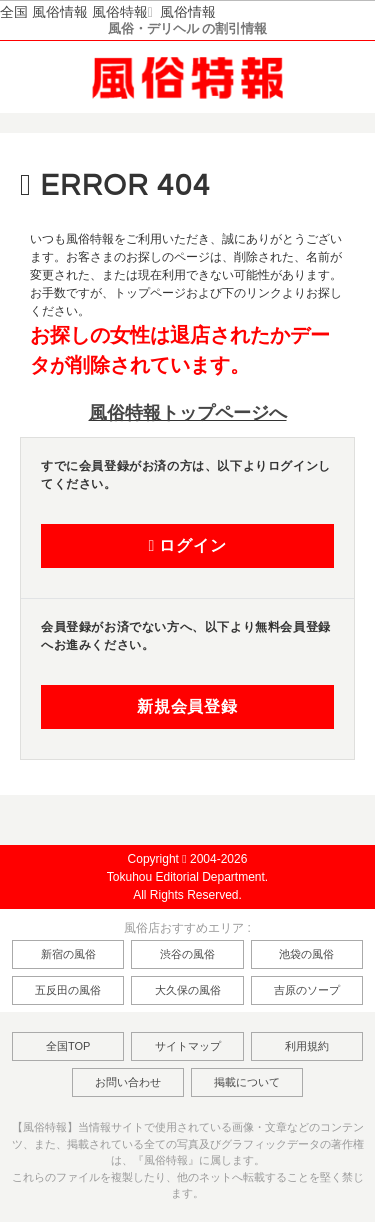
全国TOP (68, 1046)
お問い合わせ (128, 1082)
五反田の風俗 (68, 990)
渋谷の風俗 (187, 954)
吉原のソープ (307, 990)
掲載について (247, 1082)
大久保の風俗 (188, 990)
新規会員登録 (187, 707)
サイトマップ (188, 1046)
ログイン (187, 546)
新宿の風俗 (68, 954)
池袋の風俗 (306, 954)
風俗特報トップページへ (188, 413)
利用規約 (307, 1046)
